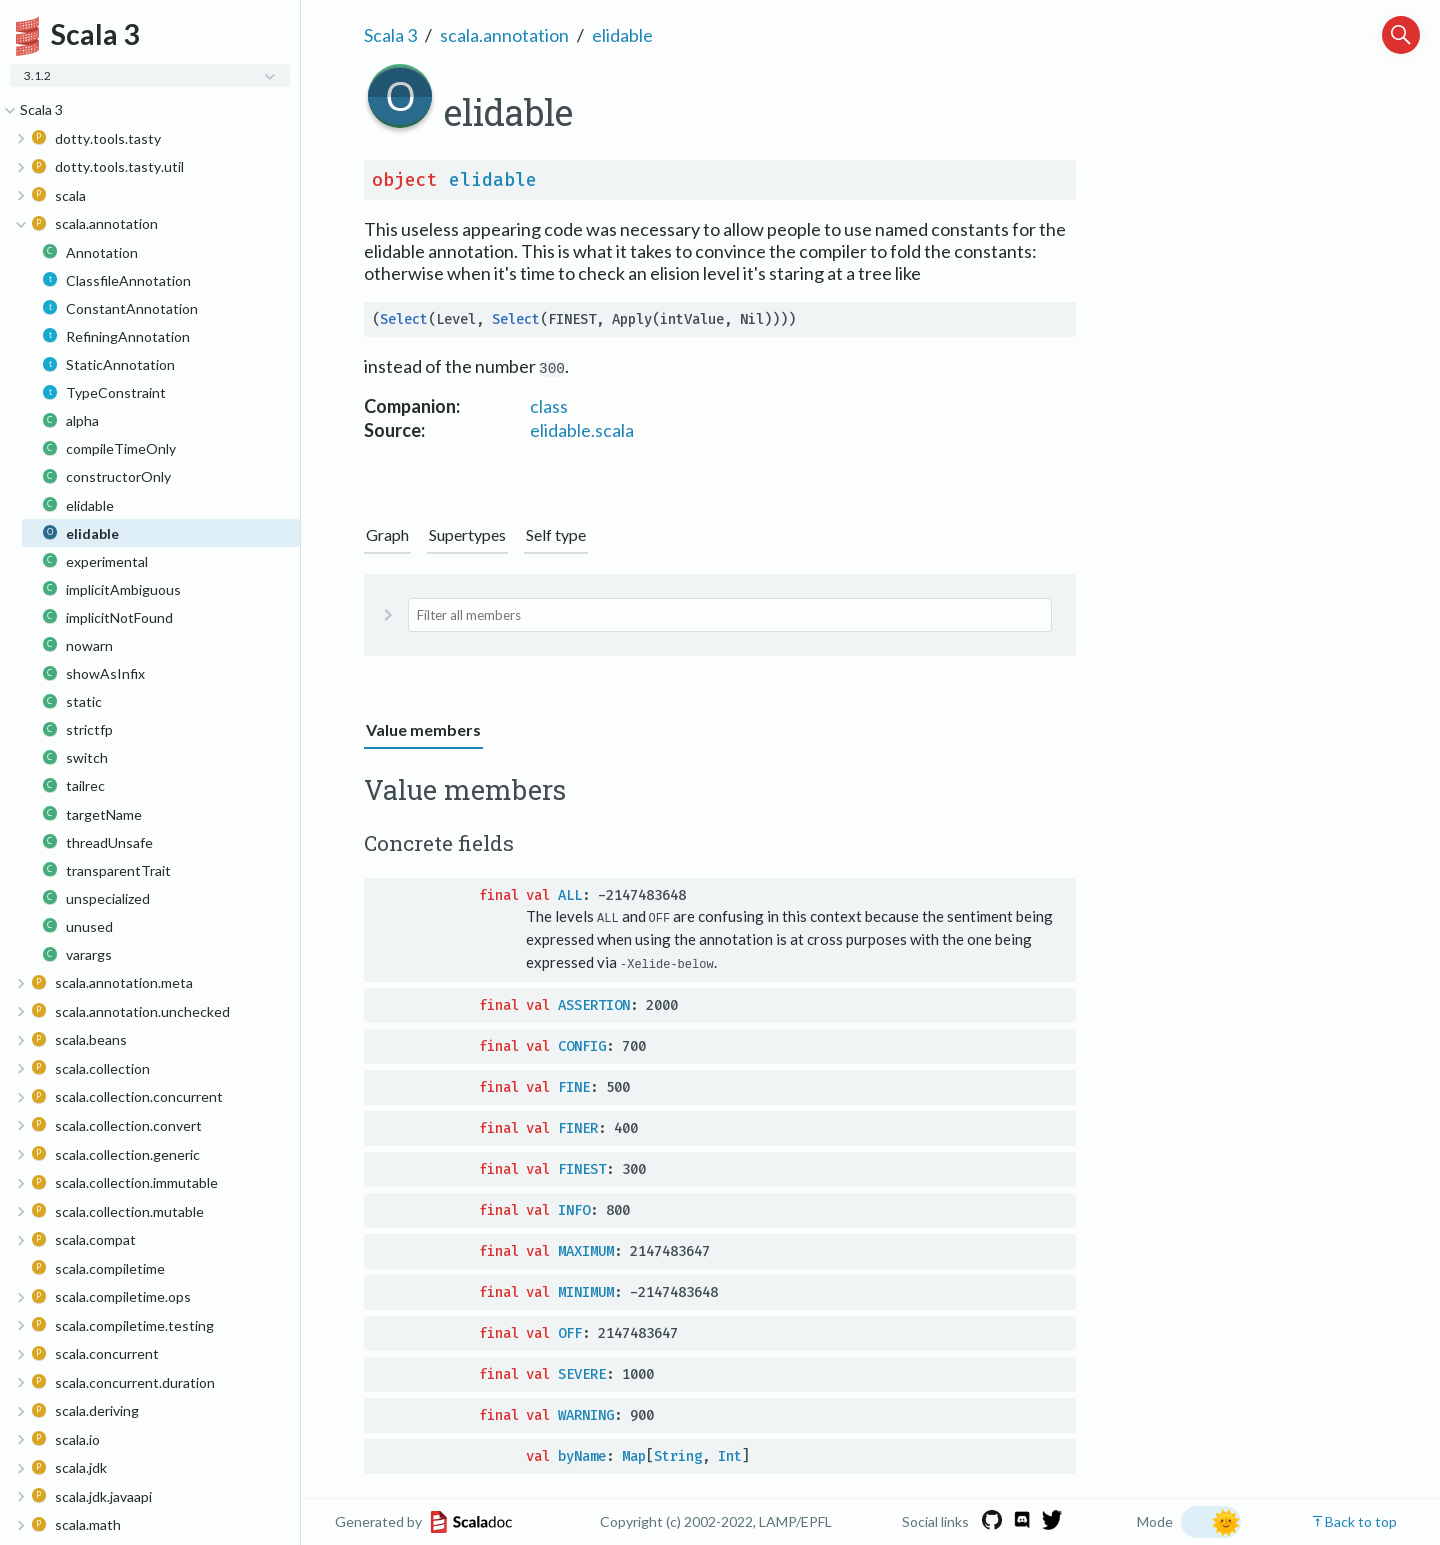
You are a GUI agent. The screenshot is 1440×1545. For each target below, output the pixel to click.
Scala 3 (390, 35)
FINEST (582, 1168)
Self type (556, 534)
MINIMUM (586, 1291)
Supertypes (467, 534)
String (678, 1455)
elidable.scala (582, 430)
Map (634, 1455)
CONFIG (582, 1045)
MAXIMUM (586, 1250)
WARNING (586, 1414)
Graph (387, 534)
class (549, 406)
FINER (578, 1127)
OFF (570, 1332)
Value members (423, 729)
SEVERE (582, 1373)
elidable (622, 35)
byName (582, 1455)
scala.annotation (504, 35)
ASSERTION (594, 1004)
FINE (574, 1086)
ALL (570, 895)
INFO (574, 1209)
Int (730, 1455)
